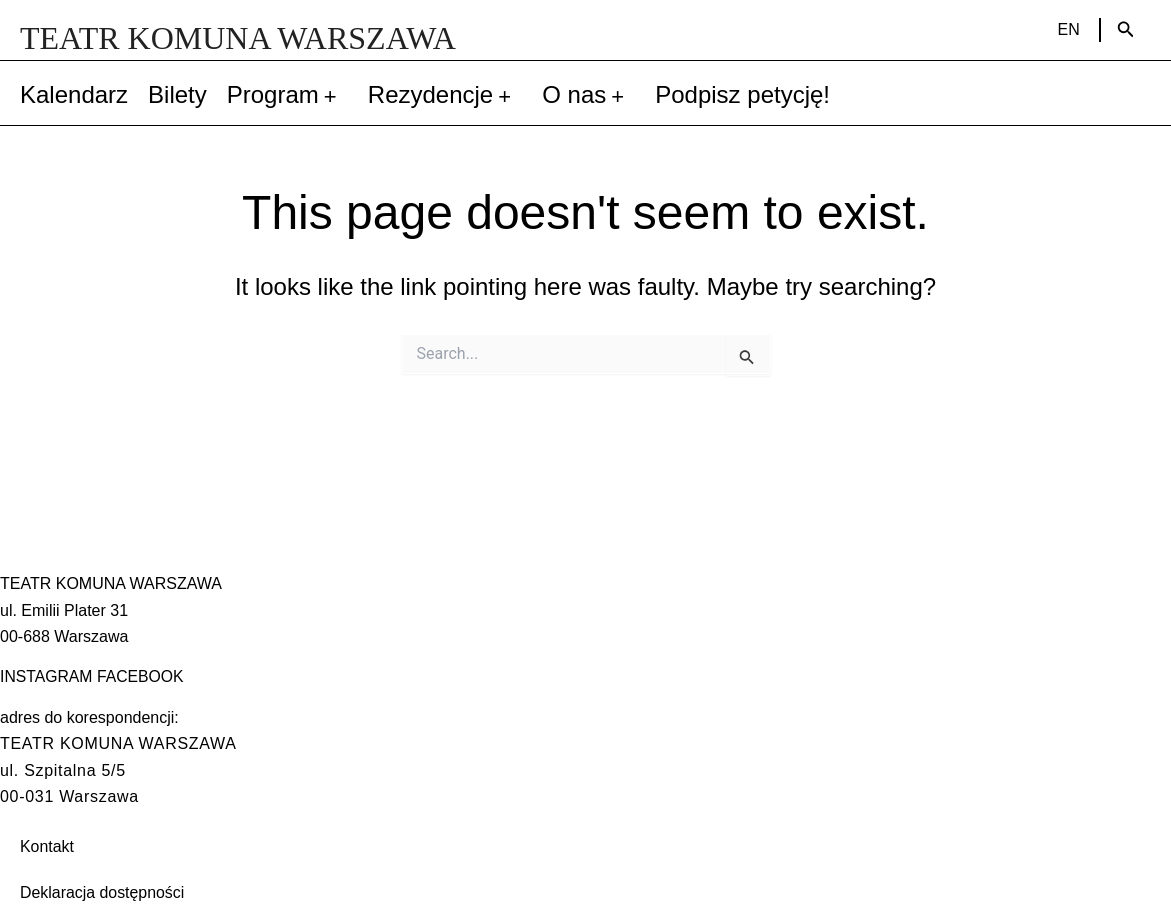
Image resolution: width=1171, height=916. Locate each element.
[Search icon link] (1126, 30)
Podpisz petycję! (742, 94)
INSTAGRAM (47, 676)
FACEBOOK (142, 676)
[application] (333, 95)
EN (1069, 29)
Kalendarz (74, 94)
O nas (588, 95)
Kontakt (47, 846)
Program (287, 95)
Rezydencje (445, 95)
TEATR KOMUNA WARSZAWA (238, 38)
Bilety (177, 94)
